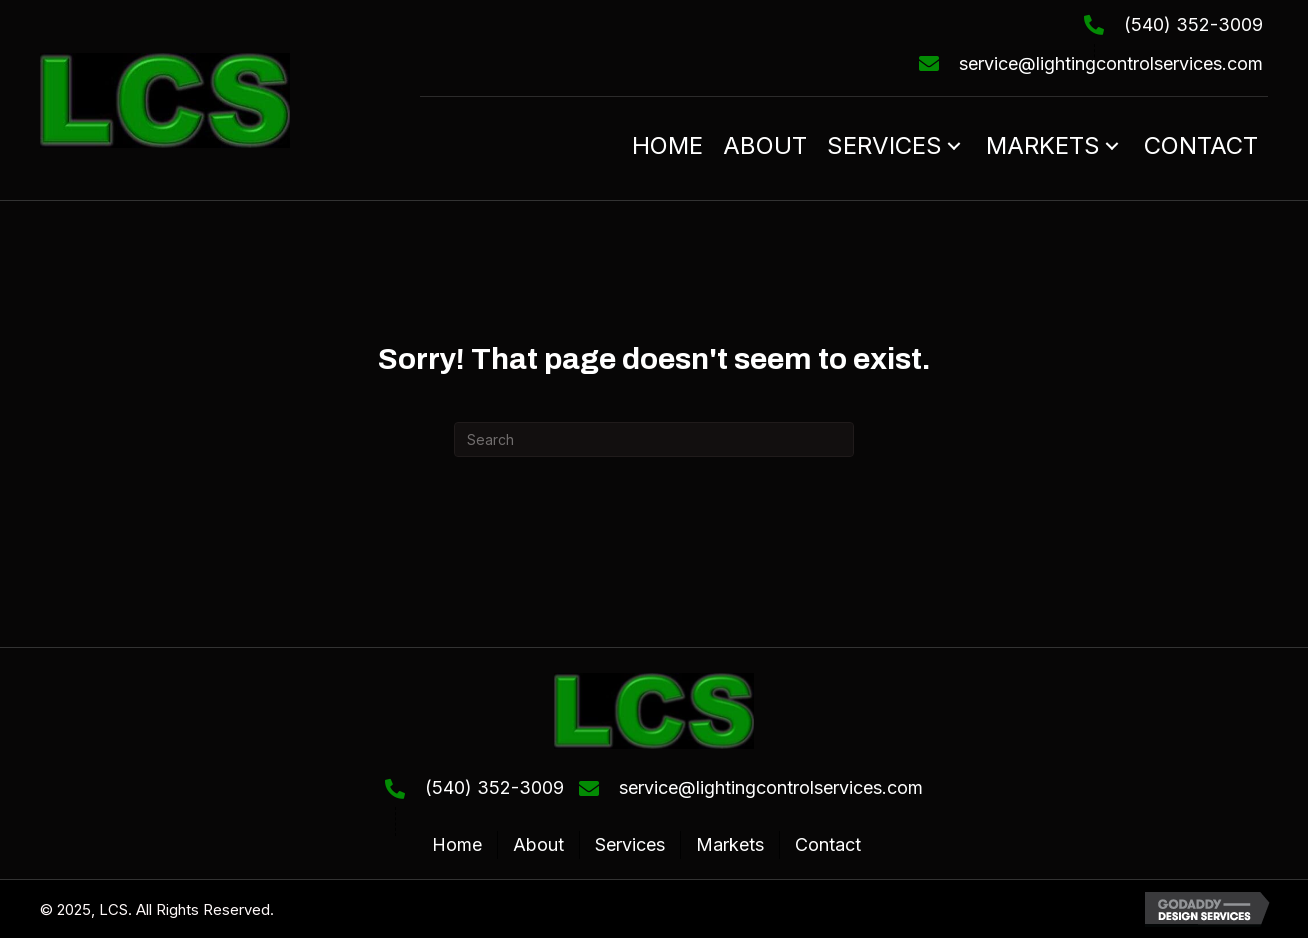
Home (457, 844)
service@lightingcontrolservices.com (1111, 63)
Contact (828, 844)
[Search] (654, 439)
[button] (954, 145)
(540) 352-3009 (1193, 24)
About (538, 844)
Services (630, 844)
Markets (730, 844)
